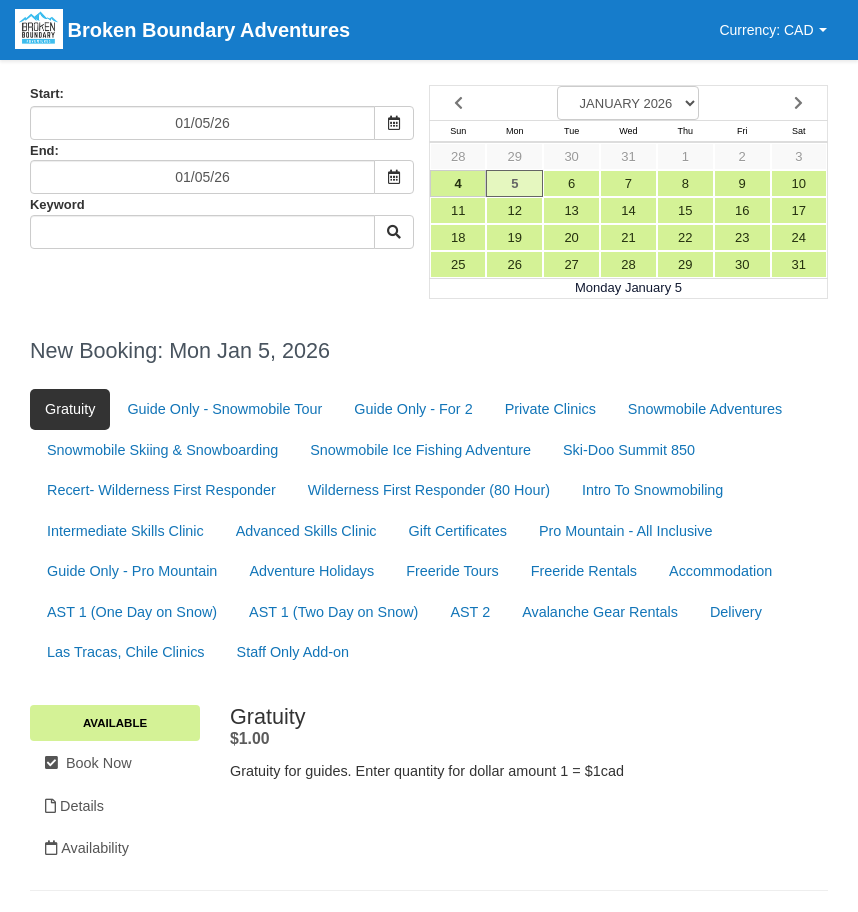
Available (115, 723)
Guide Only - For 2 (413, 409)
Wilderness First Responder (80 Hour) (429, 490)
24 (799, 237)
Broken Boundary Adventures (182, 31)
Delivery (736, 612)
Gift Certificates (458, 531)
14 (628, 210)
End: (44, 150)
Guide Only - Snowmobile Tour (224, 409)
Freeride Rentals (584, 571)
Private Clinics (550, 409)
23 (742, 237)
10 (799, 183)
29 (515, 156)
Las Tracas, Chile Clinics (126, 652)
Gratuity (70, 409)
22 (685, 237)
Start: (47, 93)
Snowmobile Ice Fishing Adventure (420, 450)
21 (628, 237)
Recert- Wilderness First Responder (161, 490)
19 (515, 237)
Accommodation (720, 571)
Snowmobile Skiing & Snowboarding (162, 450)
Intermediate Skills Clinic (125, 531)
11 (458, 210)
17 (799, 210)
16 (742, 210)
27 (571, 264)
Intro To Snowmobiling (652, 490)
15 (685, 210)
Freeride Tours (452, 571)
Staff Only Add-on (293, 652)
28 (458, 156)
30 (571, 156)
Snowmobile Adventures (705, 409)
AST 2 (470, 612)
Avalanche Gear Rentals (600, 612)
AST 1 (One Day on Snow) (132, 612)
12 (515, 210)
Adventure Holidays (311, 571)
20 (571, 237)
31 (628, 156)
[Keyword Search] (202, 232)
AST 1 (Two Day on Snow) (333, 612)
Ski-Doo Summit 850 (629, 450)
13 (571, 210)
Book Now (88, 763)
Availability (87, 848)
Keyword (57, 204)
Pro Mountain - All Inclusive (626, 531)
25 (458, 264)
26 (515, 264)
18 (458, 237)
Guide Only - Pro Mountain (132, 571)
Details (74, 806)
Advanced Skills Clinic (306, 531)
